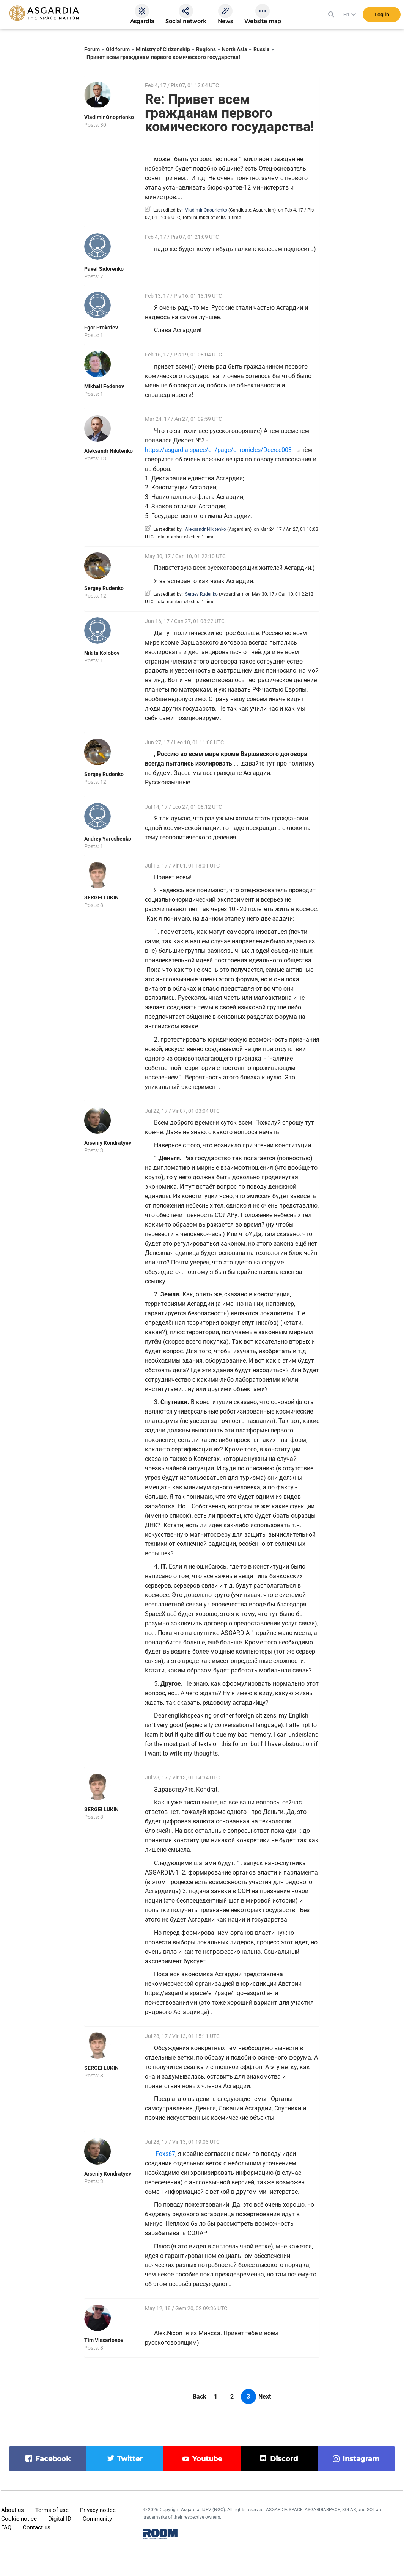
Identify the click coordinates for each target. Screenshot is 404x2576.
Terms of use (52, 2510)
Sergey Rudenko (104, 588)
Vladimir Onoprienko (109, 117)
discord (284, 2459)
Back (199, 2396)
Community (97, 2518)
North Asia (234, 49)
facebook (53, 2459)
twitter (130, 2459)
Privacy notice (98, 2510)
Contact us (36, 2527)
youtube (207, 2459)
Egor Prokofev (101, 328)
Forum (92, 49)
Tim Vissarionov (103, 2340)
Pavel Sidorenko (104, 269)
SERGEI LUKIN (101, 897)
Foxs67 (165, 2153)
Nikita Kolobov (101, 653)
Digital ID (59, 2518)
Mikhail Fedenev (104, 386)
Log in (381, 15)
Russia (261, 49)
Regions (206, 49)
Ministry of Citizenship (163, 49)
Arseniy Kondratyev (107, 1143)
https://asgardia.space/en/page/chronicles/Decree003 (218, 449)
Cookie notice (19, 2518)
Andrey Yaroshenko (107, 839)
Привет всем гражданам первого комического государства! (163, 57)
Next (264, 2396)
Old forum (118, 49)
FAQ (6, 2527)
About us (12, 2510)
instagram (361, 2459)
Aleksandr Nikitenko (108, 451)
